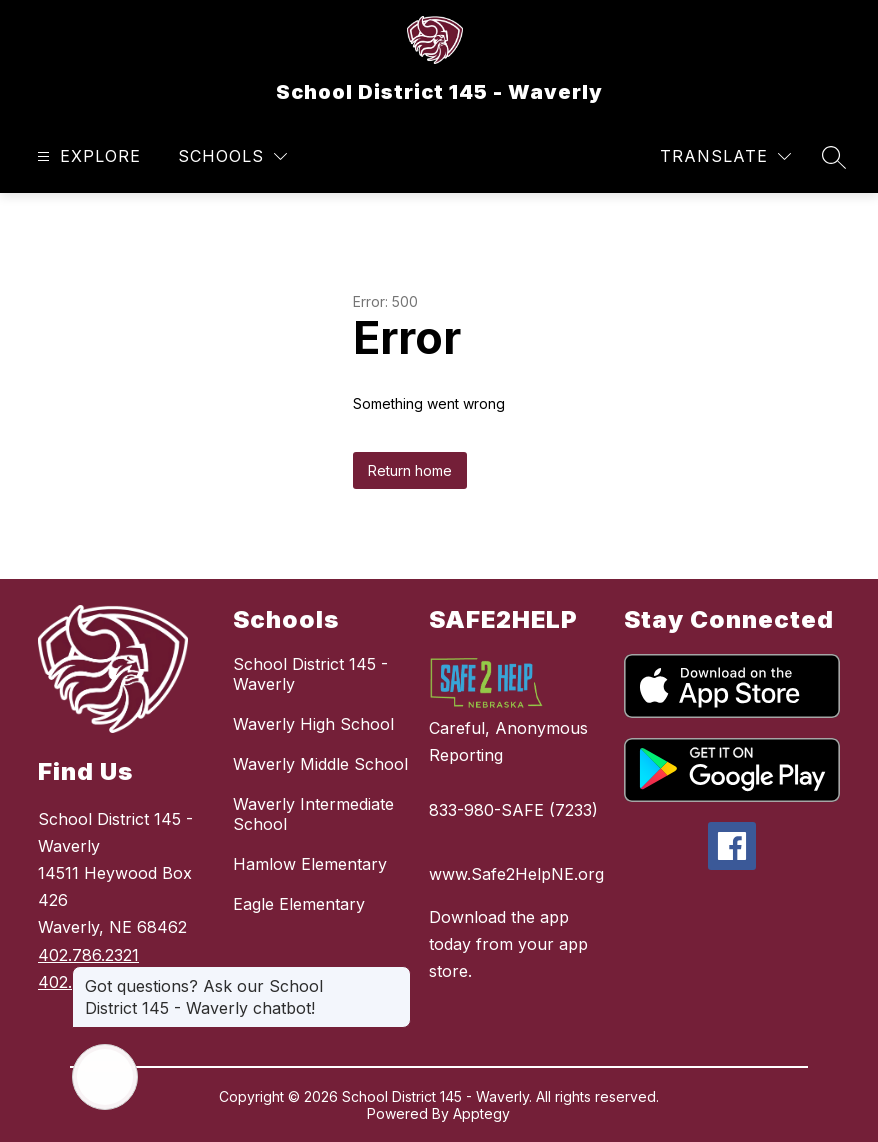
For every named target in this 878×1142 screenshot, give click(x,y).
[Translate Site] (725, 156)
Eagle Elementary (299, 904)
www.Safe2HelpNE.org (516, 874)
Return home (410, 470)
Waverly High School (313, 724)
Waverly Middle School (320, 764)
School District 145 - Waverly (310, 674)
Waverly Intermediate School (313, 814)
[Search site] (834, 157)
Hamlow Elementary (310, 864)
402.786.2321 (88, 955)
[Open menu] (86, 156)
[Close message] (395, 976)
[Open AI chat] (105, 1077)
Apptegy (481, 1113)
